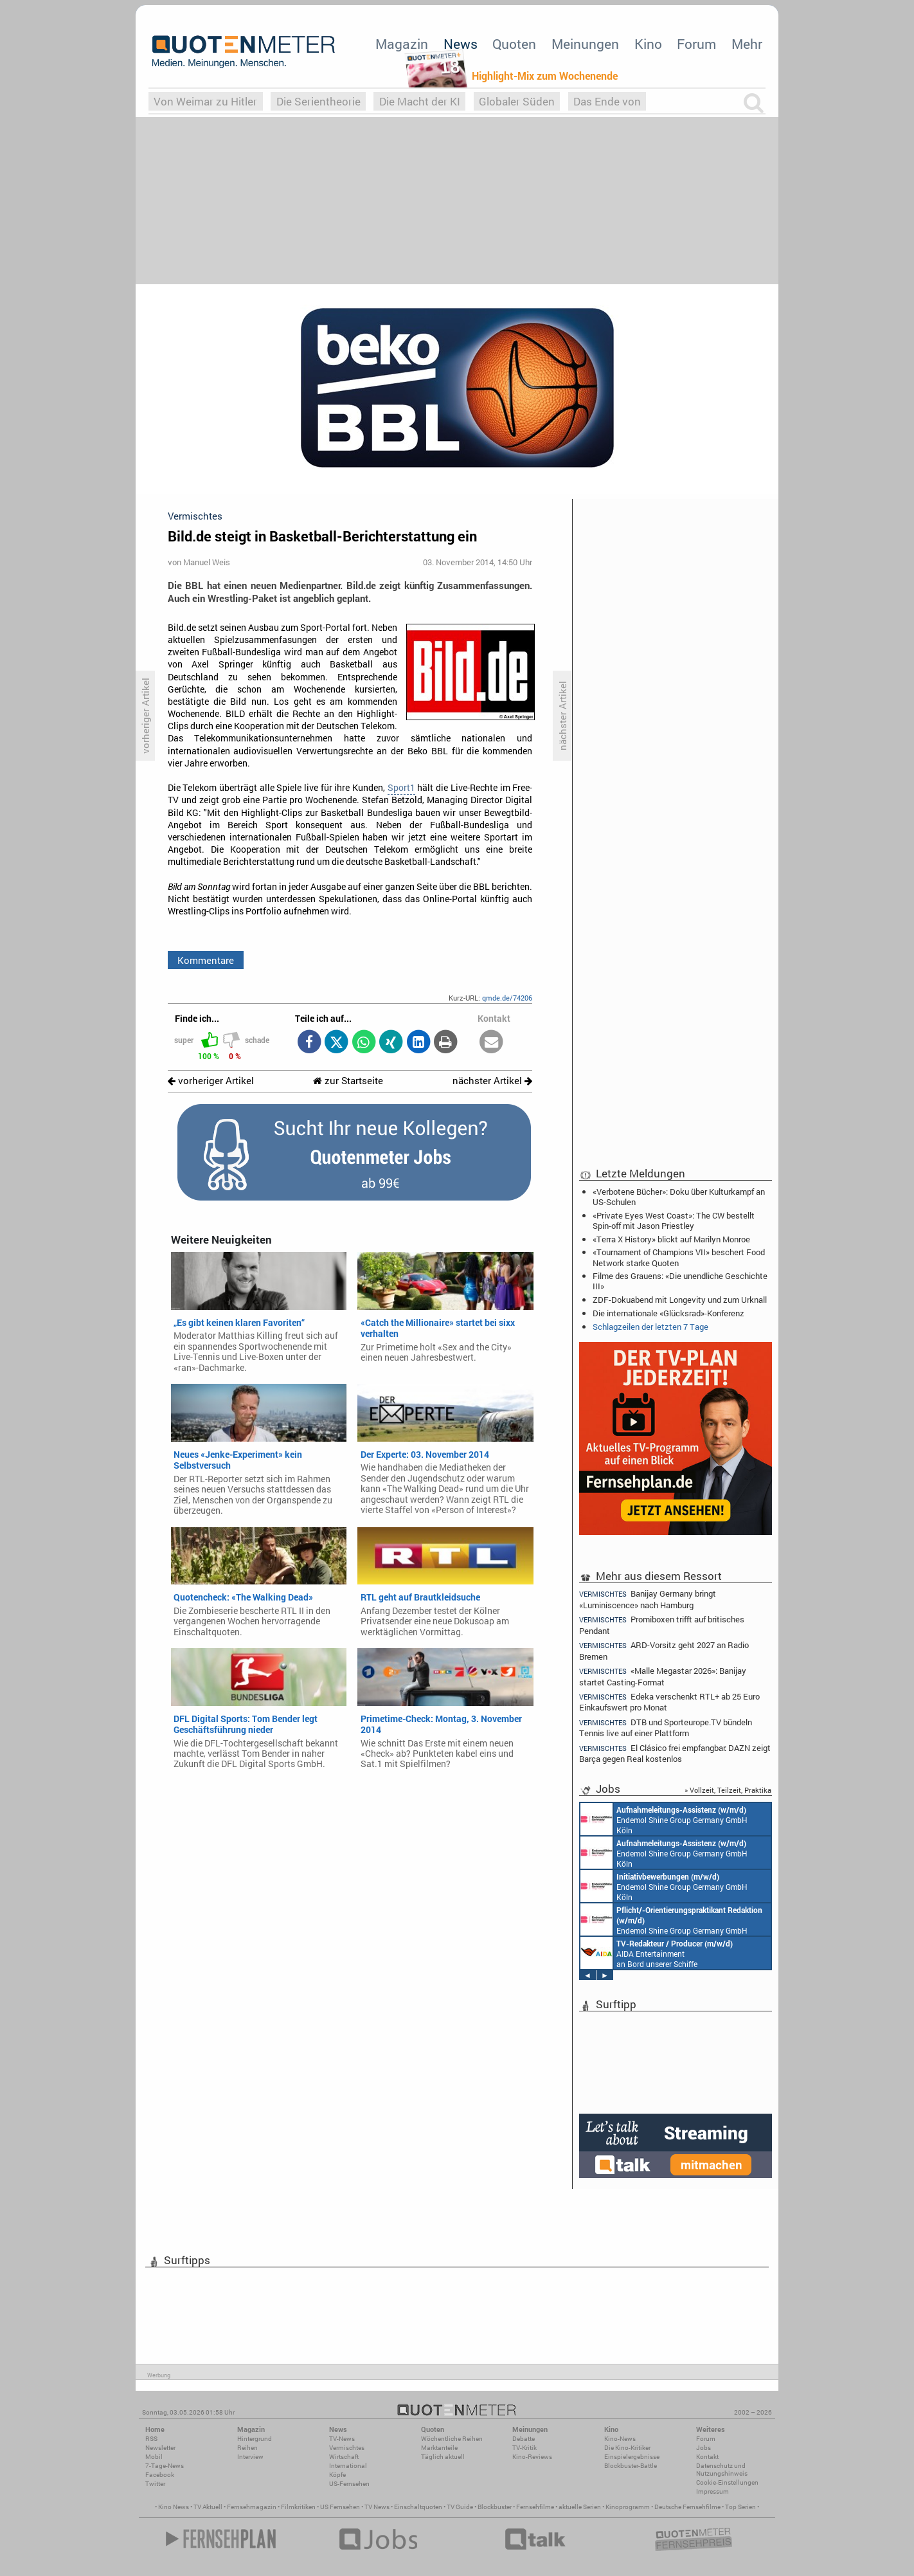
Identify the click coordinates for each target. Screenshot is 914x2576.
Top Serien (740, 2507)
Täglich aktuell (443, 2457)
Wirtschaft (344, 2457)
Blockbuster (495, 2507)
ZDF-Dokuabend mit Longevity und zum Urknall (680, 1299)
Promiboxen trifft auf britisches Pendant (661, 1624)
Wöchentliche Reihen (452, 2439)
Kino (648, 44)
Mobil (154, 2457)
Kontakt (707, 2457)
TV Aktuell (207, 2507)
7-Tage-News (164, 2466)
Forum (696, 44)
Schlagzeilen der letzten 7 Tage (650, 1326)
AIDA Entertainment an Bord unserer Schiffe (656, 1953)
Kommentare (205, 960)
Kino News (173, 2507)
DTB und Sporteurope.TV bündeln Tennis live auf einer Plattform (665, 1727)
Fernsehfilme (535, 2507)
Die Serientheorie (318, 101)
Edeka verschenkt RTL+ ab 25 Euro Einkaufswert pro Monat (669, 1701)
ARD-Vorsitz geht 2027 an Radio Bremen (664, 1650)
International (348, 2466)
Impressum (712, 2491)
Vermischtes (346, 2448)
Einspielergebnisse (631, 2457)
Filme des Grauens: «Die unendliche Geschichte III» (680, 1281)
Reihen (247, 2448)
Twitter (155, 2484)
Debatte (523, 2439)
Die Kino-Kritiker (627, 2448)
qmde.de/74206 (507, 997)
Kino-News (620, 2439)
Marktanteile (439, 2448)
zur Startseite (348, 1081)
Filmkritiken (298, 2507)
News (461, 44)
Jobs (703, 2448)
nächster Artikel (492, 1081)
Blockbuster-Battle (630, 2466)
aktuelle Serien (580, 2507)
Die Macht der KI (419, 101)
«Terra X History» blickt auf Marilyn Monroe (671, 1239)
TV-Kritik (524, 2448)
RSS (151, 2439)
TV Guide (460, 2507)
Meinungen (585, 44)
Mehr (746, 44)
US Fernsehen (340, 2507)
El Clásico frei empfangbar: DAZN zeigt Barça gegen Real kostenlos (675, 1753)
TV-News (342, 2439)
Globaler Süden (517, 101)
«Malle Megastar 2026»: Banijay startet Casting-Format (662, 1676)
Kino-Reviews (532, 2457)
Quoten (514, 44)
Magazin (401, 44)
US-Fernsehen (349, 2484)
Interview (250, 2457)
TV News (377, 2507)
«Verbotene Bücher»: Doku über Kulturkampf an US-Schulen (679, 1197)
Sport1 (401, 788)
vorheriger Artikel (211, 1081)
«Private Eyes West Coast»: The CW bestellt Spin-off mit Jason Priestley (674, 1220)
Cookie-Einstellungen (727, 2482)
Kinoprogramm (627, 2507)
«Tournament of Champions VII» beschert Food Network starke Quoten (679, 1257)
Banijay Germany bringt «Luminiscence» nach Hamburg (647, 1599)
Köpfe (337, 2475)
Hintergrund (254, 2439)
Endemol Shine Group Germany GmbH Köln (664, 1819)
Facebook (159, 2475)
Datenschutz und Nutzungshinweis (722, 2470)
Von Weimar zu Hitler (205, 101)
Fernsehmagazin (251, 2507)
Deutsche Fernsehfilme (687, 2507)
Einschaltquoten (418, 2507)
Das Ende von (607, 101)
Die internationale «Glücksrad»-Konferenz (668, 1313)
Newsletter (160, 2448)
